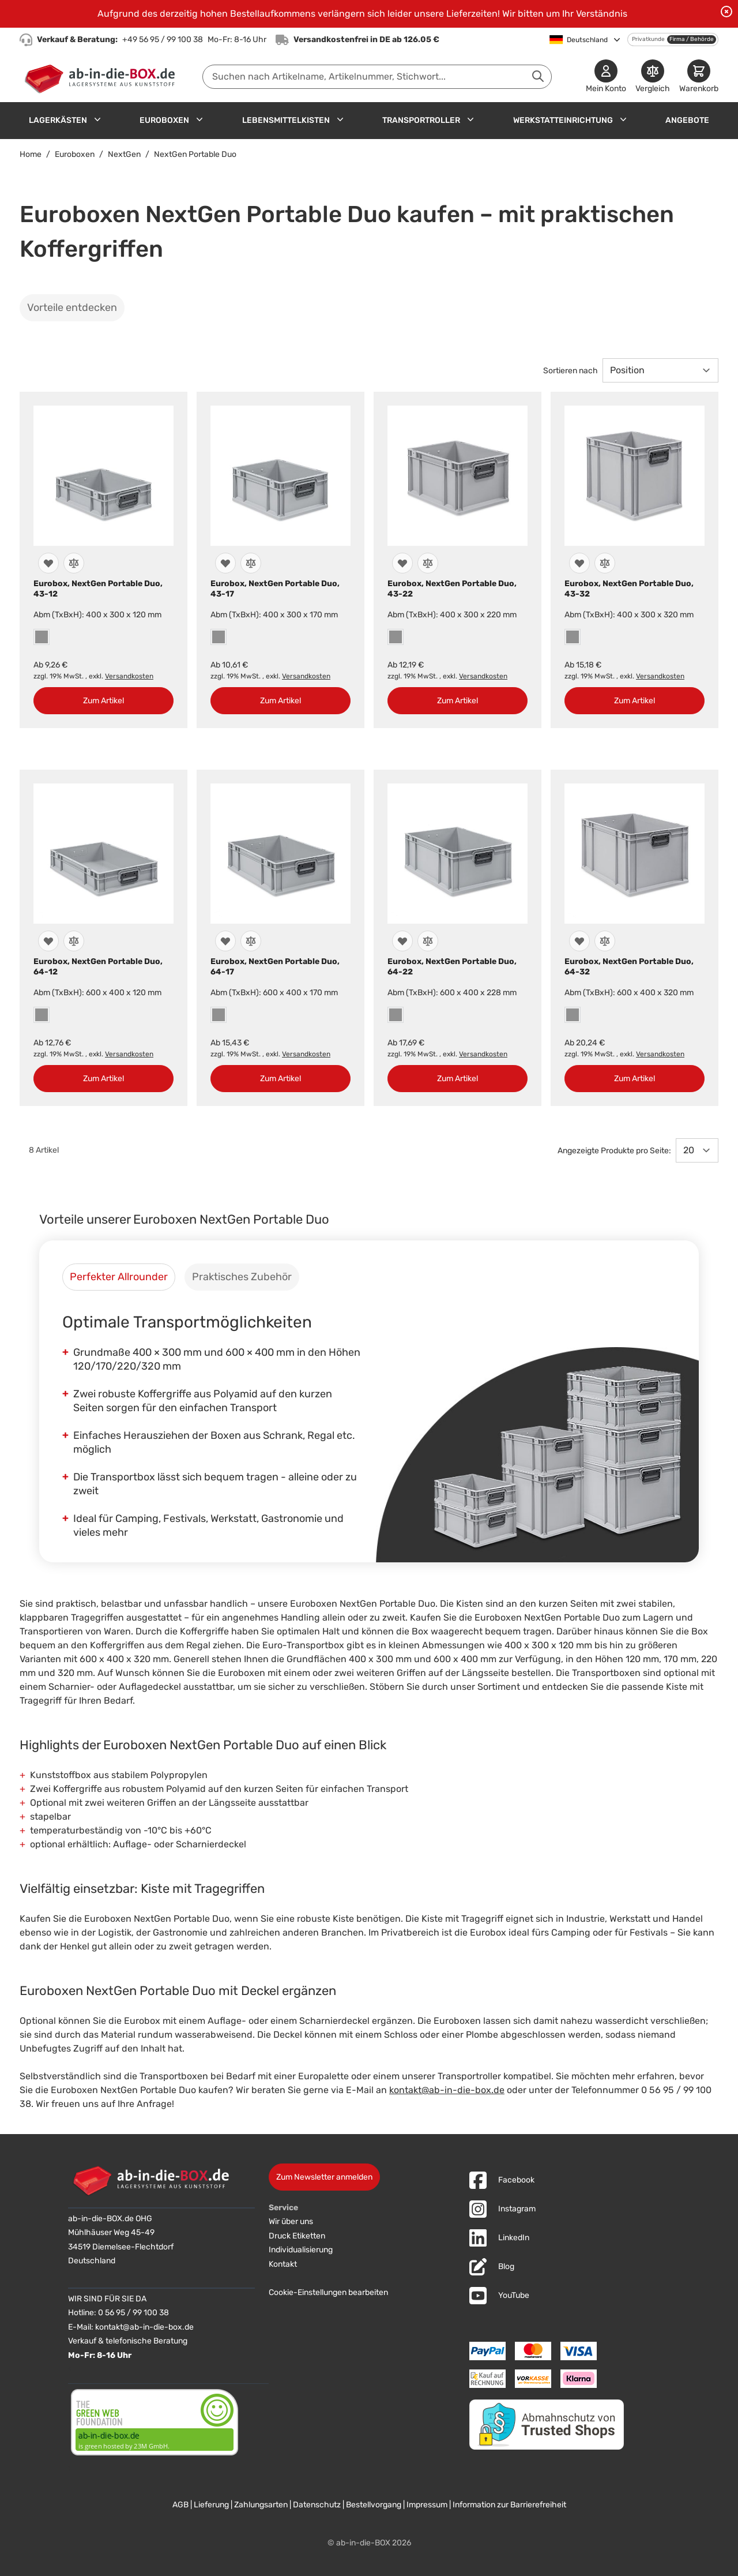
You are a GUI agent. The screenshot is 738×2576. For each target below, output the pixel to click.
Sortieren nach (570, 371)
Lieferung (211, 2505)
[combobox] (377, 77)
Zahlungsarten (261, 2505)
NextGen (124, 154)
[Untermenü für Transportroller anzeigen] (470, 119)
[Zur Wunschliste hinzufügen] (48, 563)
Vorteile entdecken (72, 307)
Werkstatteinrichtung (563, 120)
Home (31, 154)
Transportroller (421, 120)
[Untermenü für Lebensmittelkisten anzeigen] (340, 119)
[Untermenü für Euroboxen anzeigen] (199, 119)
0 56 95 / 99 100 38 (133, 2313)
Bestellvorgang (373, 2505)
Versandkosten (129, 676)
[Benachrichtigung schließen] (726, 11)
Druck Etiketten (297, 2236)
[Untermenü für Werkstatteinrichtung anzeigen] (623, 119)
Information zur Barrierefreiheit (509, 2505)
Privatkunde (648, 39)
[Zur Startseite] (102, 76)
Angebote (687, 120)
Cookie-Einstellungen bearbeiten (328, 2292)
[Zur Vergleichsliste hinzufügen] (73, 563)
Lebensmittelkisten (286, 120)
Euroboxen (164, 120)
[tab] (118, 1277)
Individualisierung (301, 2250)
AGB (180, 2505)
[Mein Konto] (606, 77)
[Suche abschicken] (538, 76)
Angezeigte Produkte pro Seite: (614, 1151)
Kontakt (283, 2264)
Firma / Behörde (691, 39)
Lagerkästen (58, 120)
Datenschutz (317, 2505)
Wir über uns (291, 2221)
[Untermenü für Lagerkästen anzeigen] (97, 119)
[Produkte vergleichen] (652, 77)
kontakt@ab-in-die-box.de (446, 2089)
